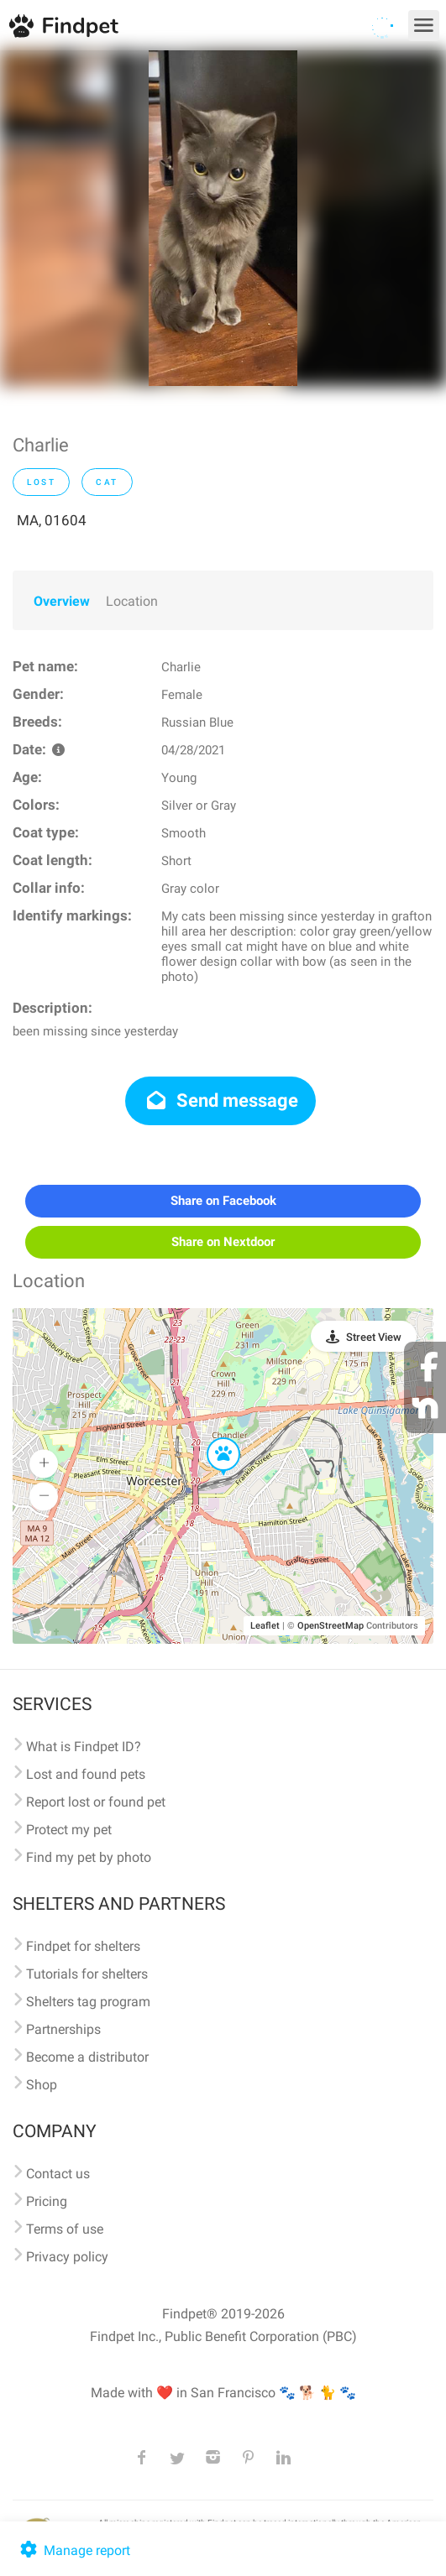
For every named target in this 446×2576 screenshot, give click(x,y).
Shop (41, 2085)
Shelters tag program (88, 2002)
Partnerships (63, 2029)
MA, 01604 (52, 520)
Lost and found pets (85, 1774)
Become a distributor (87, 2057)
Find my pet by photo (88, 1857)
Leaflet (265, 1625)
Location (132, 601)
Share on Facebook (223, 1200)
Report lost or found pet (95, 1802)
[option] (223, 218)
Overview (62, 601)
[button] (212, 1438)
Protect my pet (69, 1830)
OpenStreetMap (330, 1625)
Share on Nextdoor (223, 1241)
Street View (373, 1337)
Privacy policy (67, 2257)
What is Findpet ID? (83, 1747)
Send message (220, 1100)
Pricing (46, 2201)
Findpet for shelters (83, 1946)
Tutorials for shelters (87, 1974)
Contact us (58, 2174)
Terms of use (64, 2229)
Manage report (73, 2550)
